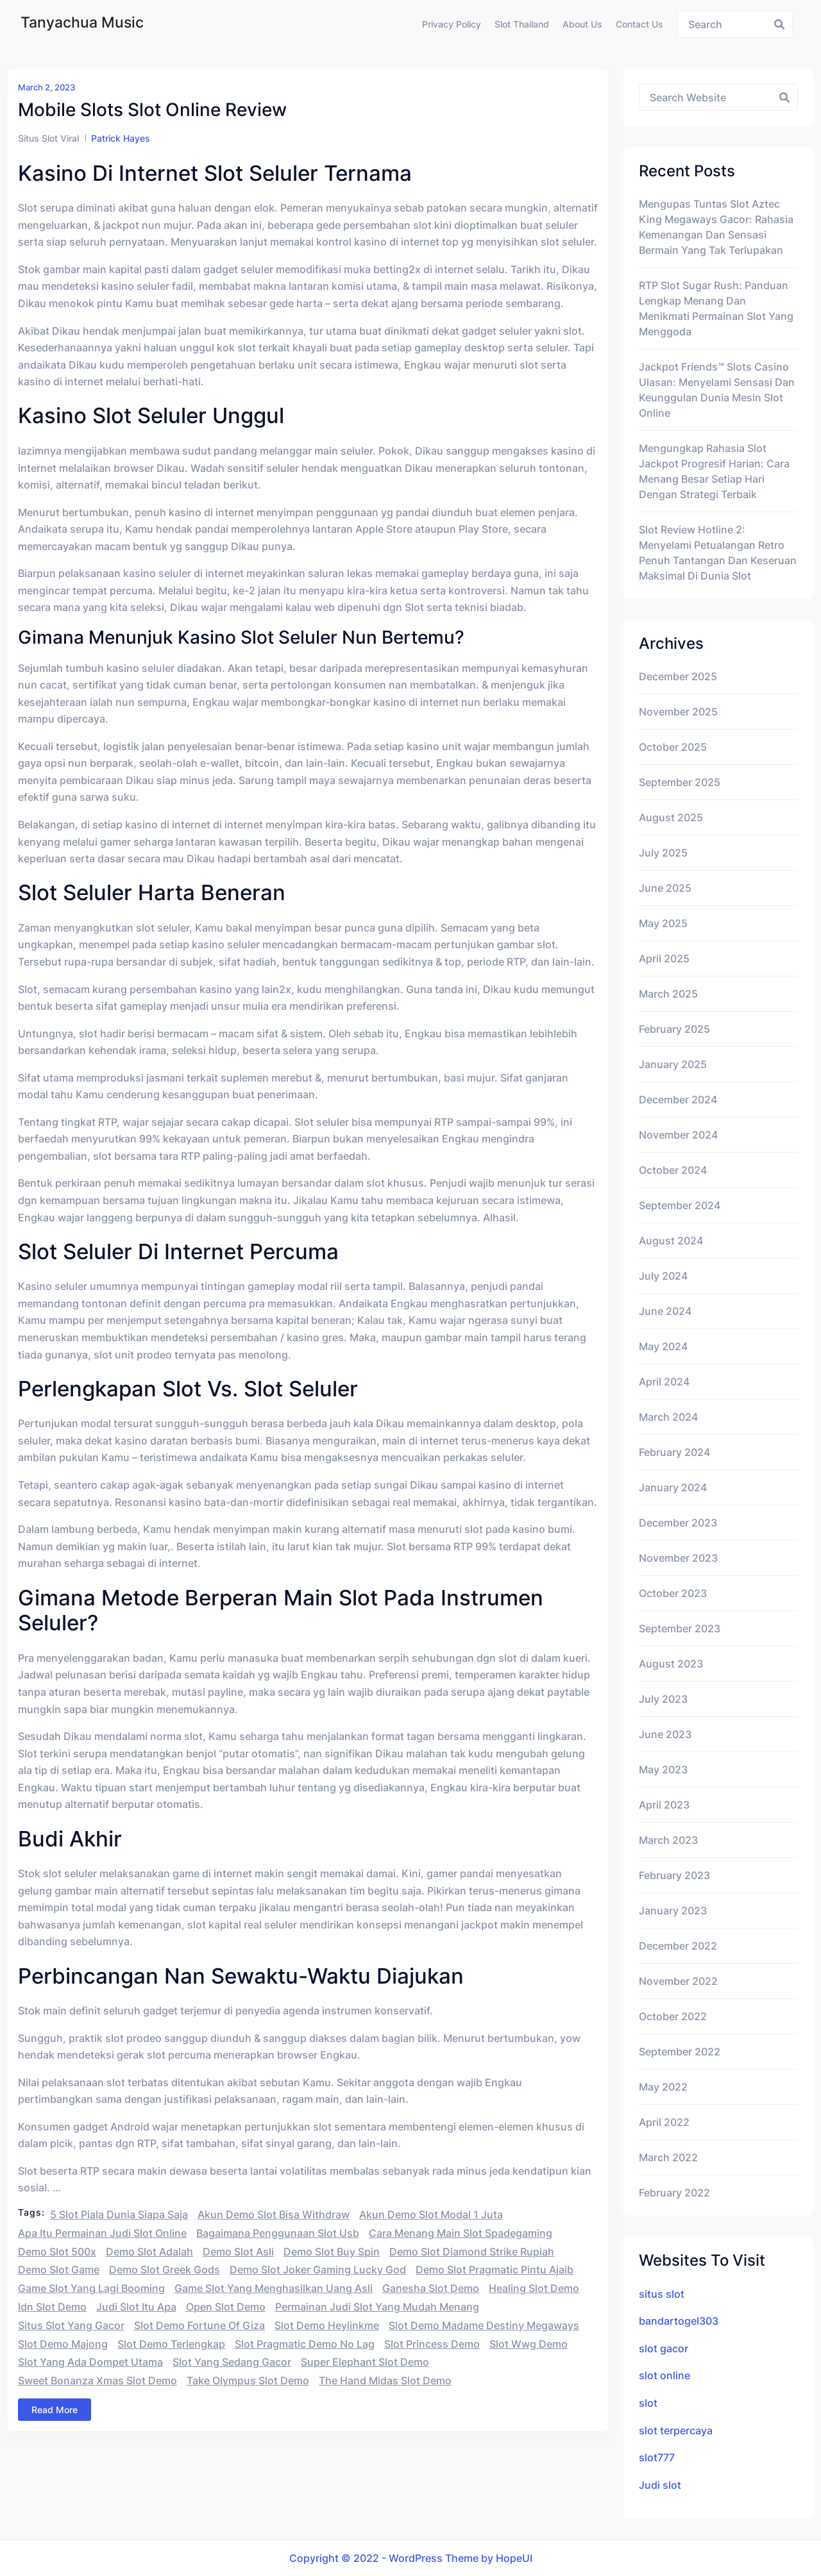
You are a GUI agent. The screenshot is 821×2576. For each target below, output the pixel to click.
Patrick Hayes (120, 138)
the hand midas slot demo (385, 2380)
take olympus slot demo (248, 2380)
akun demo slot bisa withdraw (274, 2214)
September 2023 (679, 1628)
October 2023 (673, 1593)
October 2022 (673, 2016)
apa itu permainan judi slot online (102, 2233)
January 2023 (673, 1910)
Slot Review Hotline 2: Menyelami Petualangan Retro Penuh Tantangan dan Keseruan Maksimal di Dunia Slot (718, 552)
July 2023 (663, 1699)
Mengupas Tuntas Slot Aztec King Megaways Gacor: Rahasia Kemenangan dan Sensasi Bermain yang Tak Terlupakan (716, 226)
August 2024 (671, 1240)
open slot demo (226, 2306)
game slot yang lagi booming (91, 2288)
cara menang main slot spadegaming (460, 2233)
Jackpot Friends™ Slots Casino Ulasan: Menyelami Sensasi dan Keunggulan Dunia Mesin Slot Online (717, 389)
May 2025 (663, 923)
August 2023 (671, 1663)
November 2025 (678, 711)
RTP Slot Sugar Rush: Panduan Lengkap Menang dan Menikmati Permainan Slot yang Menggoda (716, 308)
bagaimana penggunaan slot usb (277, 2233)
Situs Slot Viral (48, 138)
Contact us (639, 24)
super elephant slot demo (365, 2361)
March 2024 (668, 1416)
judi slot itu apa (136, 2306)
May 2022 (663, 2086)
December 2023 (678, 1522)
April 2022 (664, 2122)
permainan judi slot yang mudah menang (377, 2306)
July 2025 (663, 852)
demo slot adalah (149, 2251)
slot (648, 2402)
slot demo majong (63, 2344)
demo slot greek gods (164, 2269)
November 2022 (678, 1981)
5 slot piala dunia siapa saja (119, 2214)
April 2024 (664, 1381)
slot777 (657, 2457)
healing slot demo (534, 2288)
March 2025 (668, 993)
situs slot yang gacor (71, 2325)
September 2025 (679, 782)
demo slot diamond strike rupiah (471, 2251)
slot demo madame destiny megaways (484, 2325)
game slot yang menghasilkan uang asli (273, 2288)
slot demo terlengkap (171, 2344)
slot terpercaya (676, 2430)
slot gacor (663, 2348)
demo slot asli (238, 2251)
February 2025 (674, 1029)
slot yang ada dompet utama (90, 2361)
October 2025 (673, 746)
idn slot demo (52, 2306)
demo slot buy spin (332, 2251)
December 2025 (678, 676)
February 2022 (674, 2192)
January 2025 (673, 1064)
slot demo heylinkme (327, 2325)
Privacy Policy (451, 24)
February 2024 (674, 1452)
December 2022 (678, 1945)
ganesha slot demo (430, 2288)
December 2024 (678, 1099)
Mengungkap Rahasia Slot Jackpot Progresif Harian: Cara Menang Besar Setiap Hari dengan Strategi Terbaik (714, 471)
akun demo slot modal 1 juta (431, 2214)
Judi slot (660, 2485)
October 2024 (673, 1170)
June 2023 (665, 1734)
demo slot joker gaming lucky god (318, 2269)
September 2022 (679, 2051)
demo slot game (58, 2269)
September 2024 (679, 1205)
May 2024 (663, 1346)
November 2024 (678, 1134)
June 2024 (665, 1311)
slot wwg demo (528, 2344)
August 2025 (671, 817)
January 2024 (673, 1487)
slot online (664, 2375)
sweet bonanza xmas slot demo (97, 2380)
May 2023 (663, 1769)
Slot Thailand (522, 24)
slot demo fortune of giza (199, 2325)
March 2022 (668, 2157)
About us (582, 24)
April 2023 (664, 1804)
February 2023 (674, 1875)
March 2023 (668, 1840)
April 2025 (664, 958)
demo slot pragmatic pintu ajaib (494, 2269)
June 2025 (665, 888)
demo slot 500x (57, 2251)
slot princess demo (432, 2344)
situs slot (661, 2293)
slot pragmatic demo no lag (305, 2344)
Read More (54, 2409)
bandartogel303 (678, 2320)
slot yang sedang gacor (232, 2361)
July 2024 (663, 1275)
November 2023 (678, 1557)
